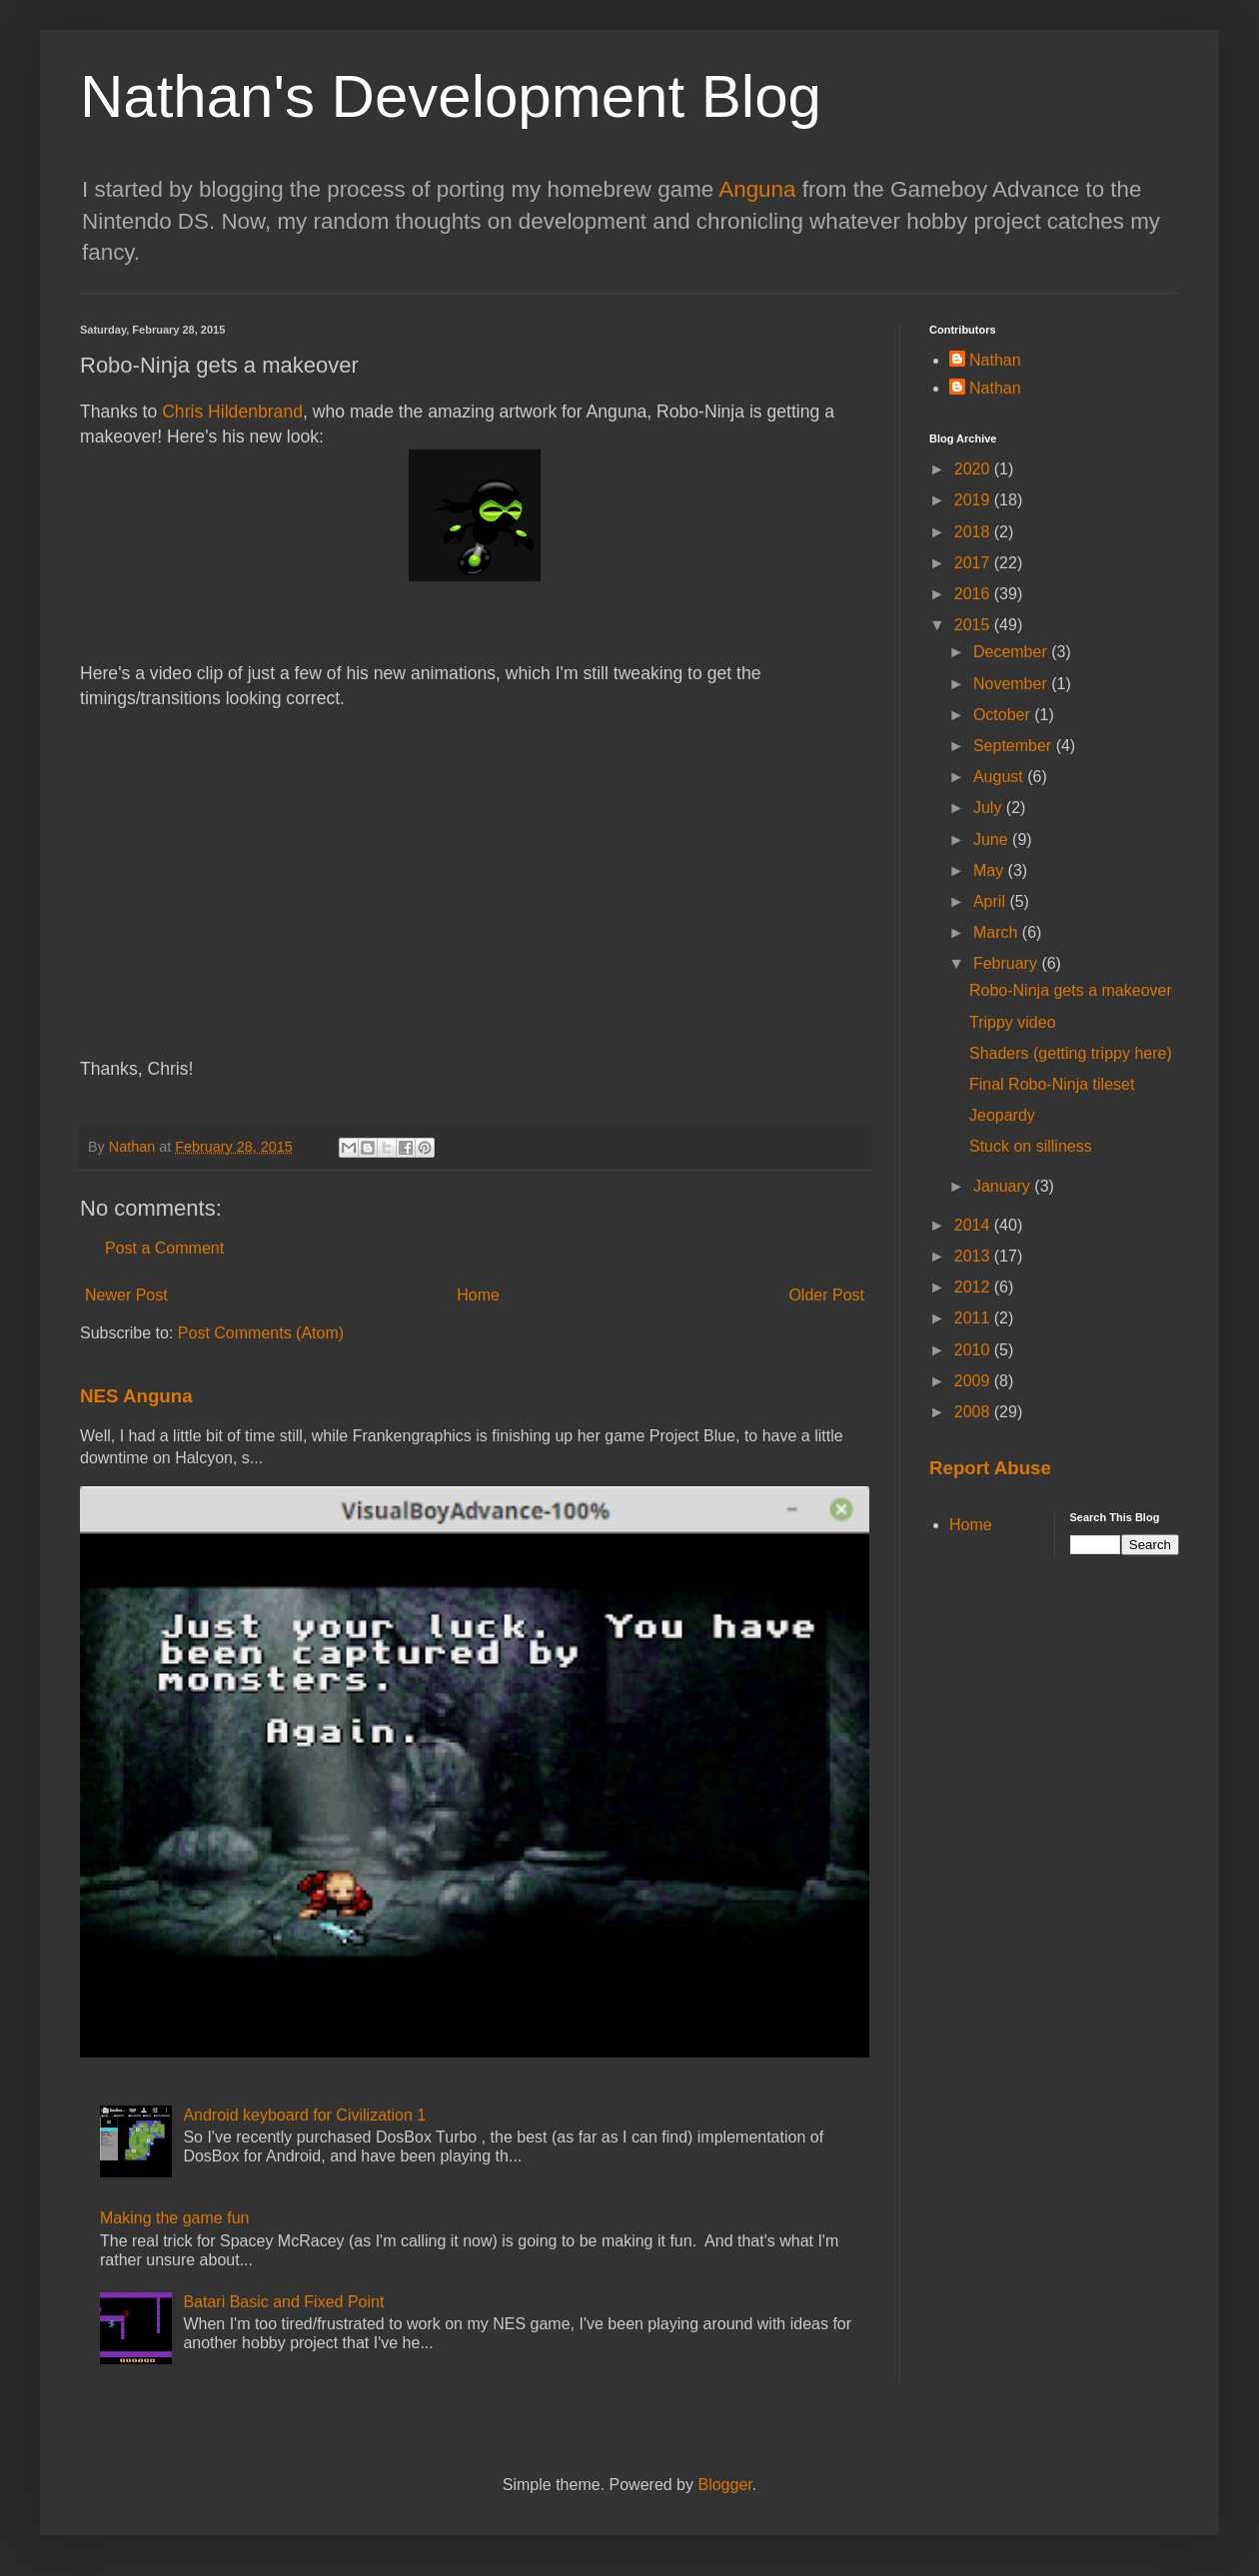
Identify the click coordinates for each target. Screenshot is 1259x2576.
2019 (974, 499)
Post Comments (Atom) (261, 1332)
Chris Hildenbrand (232, 412)
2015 (974, 624)
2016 (974, 593)
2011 (974, 1317)
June (992, 839)
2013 (974, 1256)
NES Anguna (136, 1395)
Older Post (826, 1295)
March (997, 932)
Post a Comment (164, 1248)
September (1014, 745)
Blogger (724, 2484)
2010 (974, 1349)
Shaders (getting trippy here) (1070, 1053)
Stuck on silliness (1030, 1146)
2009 (974, 1380)
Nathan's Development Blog (450, 96)
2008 (974, 1411)
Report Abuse (990, 1467)
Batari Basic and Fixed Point (283, 2301)
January (1003, 1186)
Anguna (756, 189)
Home (478, 1295)
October (1003, 714)
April (991, 901)
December (1012, 651)
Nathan (995, 360)
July (989, 807)
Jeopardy (1002, 1115)
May (990, 870)
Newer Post (126, 1295)
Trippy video (1012, 1022)
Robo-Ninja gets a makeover (1070, 990)
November (1012, 683)
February (1007, 963)
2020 (974, 468)
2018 (974, 531)
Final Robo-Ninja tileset (1051, 1084)
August (1000, 776)
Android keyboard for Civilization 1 (304, 2115)
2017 (974, 562)
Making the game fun (174, 2217)
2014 (974, 1225)
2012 (974, 1287)
